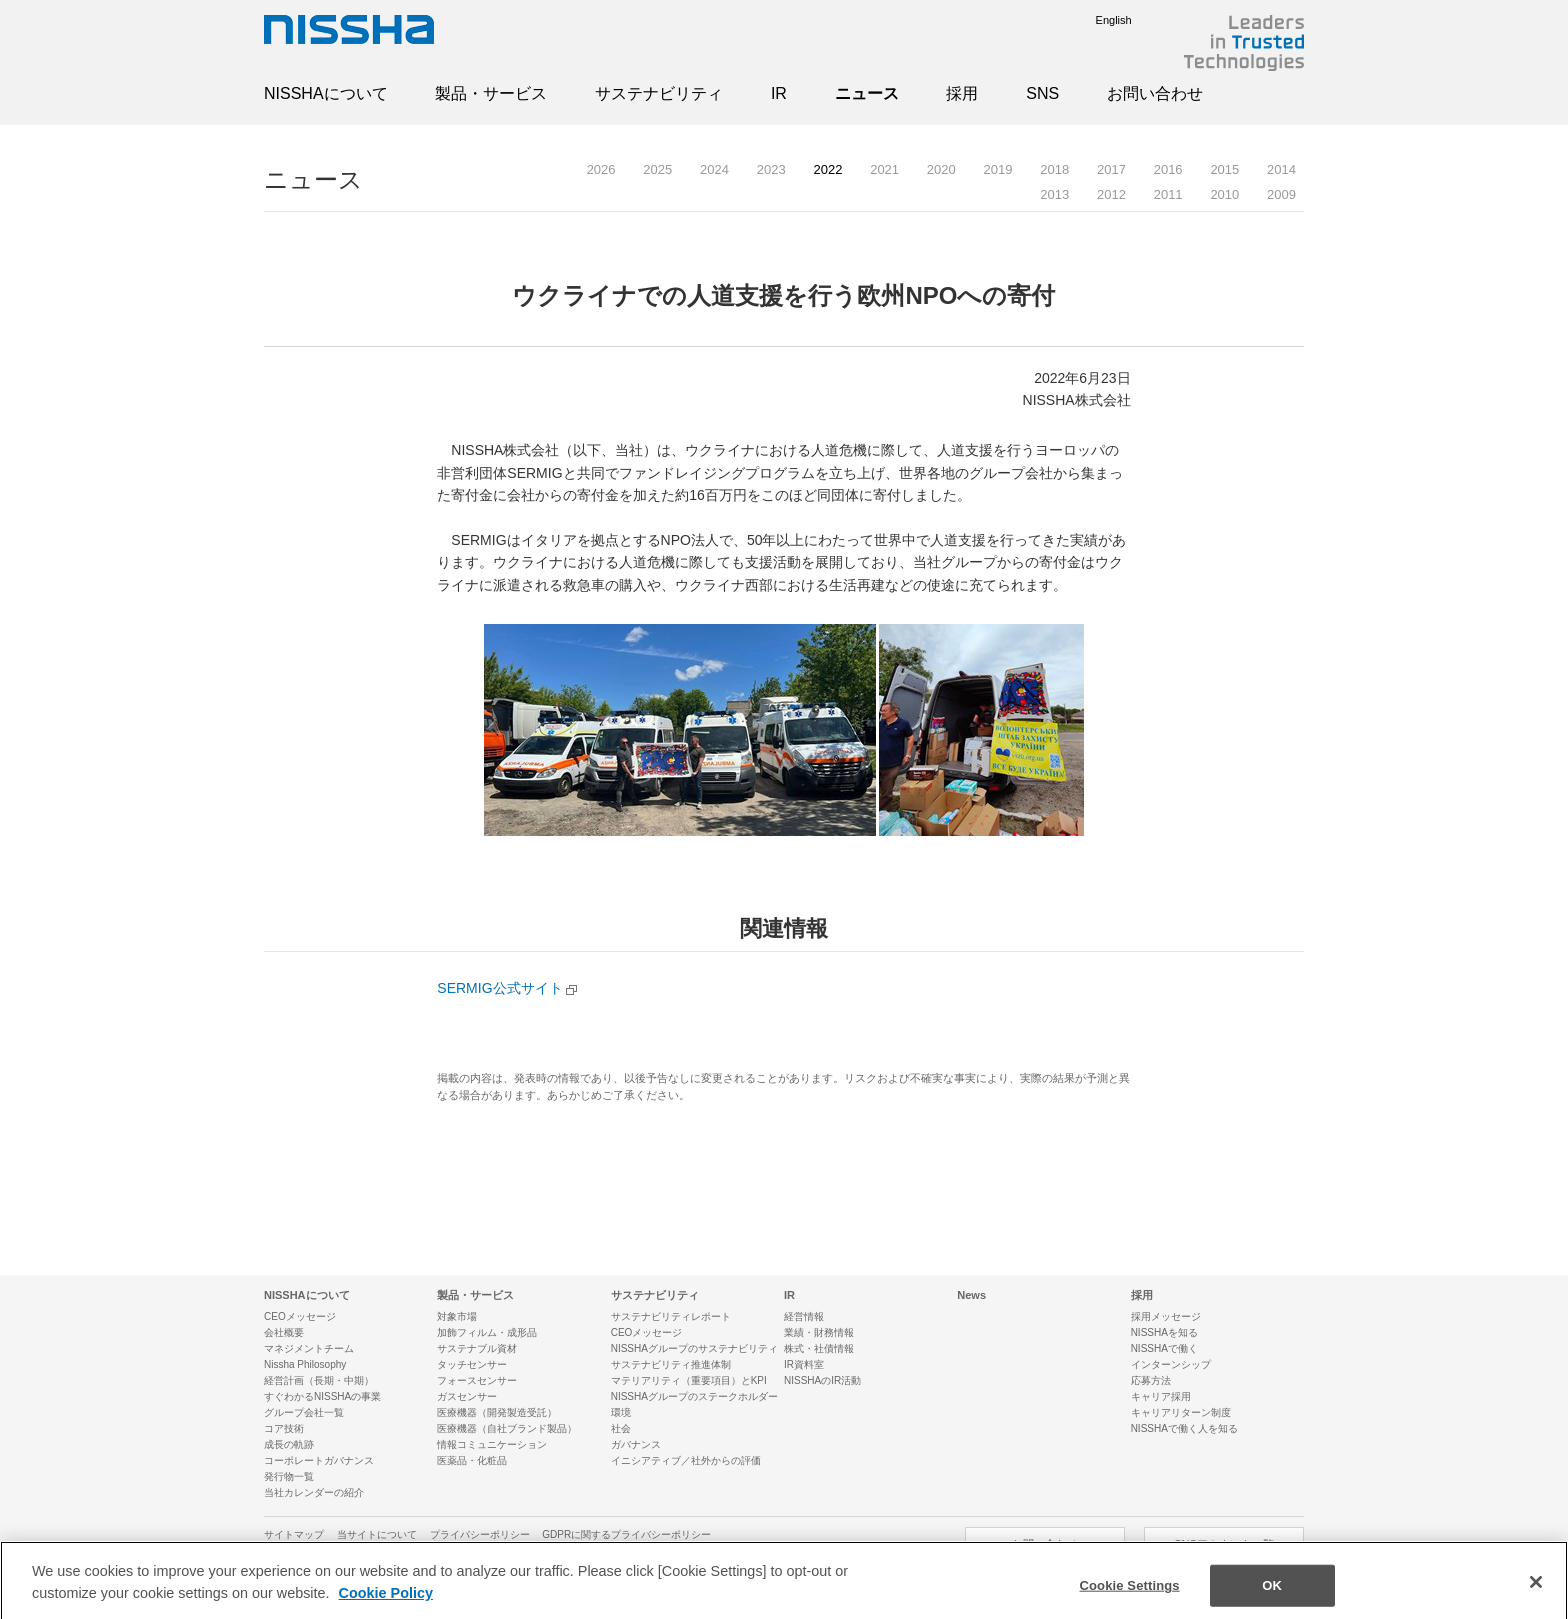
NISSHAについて (326, 93)
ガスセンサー (467, 1396)
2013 (1054, 194)
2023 (771, 169)
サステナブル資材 (477, 1348)
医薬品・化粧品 (472, 1460)
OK (1272, 1597)
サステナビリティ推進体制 (671, 1364)
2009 (1281, 194)
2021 (884, 169)
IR (779, 93)
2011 (1168, 194)
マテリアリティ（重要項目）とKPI (689, 1380)
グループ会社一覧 (304, 1412)
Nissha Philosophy (305, 1364)
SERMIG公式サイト (499, 988)
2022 (827, 169)
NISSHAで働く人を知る (1184, 1428)
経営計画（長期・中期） (319, 1380)
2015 (1224, 169)
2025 (657, 169)
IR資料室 (804, 1364)
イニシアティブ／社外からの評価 (686, 1460)
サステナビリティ (659, 93)
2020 (941, 169)
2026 (601, 169)
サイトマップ (294, 1534)
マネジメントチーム (309, 1348)
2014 (1281, 169)
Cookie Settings (1130, 1597)
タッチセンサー (472, 1364)
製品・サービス (491, 93)
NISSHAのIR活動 (822, 1380)
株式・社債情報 (819, 1348)
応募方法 (1151, 1380)
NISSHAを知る (1164, 1332)
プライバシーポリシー (480, 1534)
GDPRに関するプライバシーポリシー (626, 1534)
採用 (962, 93)
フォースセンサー (477, 1380)
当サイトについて (377, 1534)
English (1099, 20)
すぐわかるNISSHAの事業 (322, 1396)
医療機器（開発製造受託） (497, 1412)
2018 (1054, 169)
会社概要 (284, 1332)
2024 (714, 169)
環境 (621, 1412)
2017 (1111, 169)
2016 (1168, 169)
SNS (1042, 93)
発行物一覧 (289, 1476)
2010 (1224, 194)
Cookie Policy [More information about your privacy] (386, 1604)
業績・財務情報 (819, 1332)
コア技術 (284, 1428)
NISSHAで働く (1164, 1348)
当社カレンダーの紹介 (314, 1492)
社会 (621, 1428)
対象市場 (457, 1316)
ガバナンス (636, 1444)
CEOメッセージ (300, 1316)
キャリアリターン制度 (1181, 1412)
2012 (1111, 194)
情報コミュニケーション (492, 1444)
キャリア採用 (1161, 1396)
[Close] (1536, 1594)
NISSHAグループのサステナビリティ (694, 1348)
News (971, 1295)
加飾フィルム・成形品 (487, 1332)
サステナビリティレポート (671, 1316)
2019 (998, 169)
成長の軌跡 (289, 1444)
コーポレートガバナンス (319, 1460)
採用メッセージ (1166, 1316)
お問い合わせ (1155, 93)
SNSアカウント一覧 (1224, 1544)
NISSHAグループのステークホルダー (694, 1396)
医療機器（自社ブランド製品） (507, 1428)
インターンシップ (1171, 1364)
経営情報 (804, 1316)
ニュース (867, 93)
